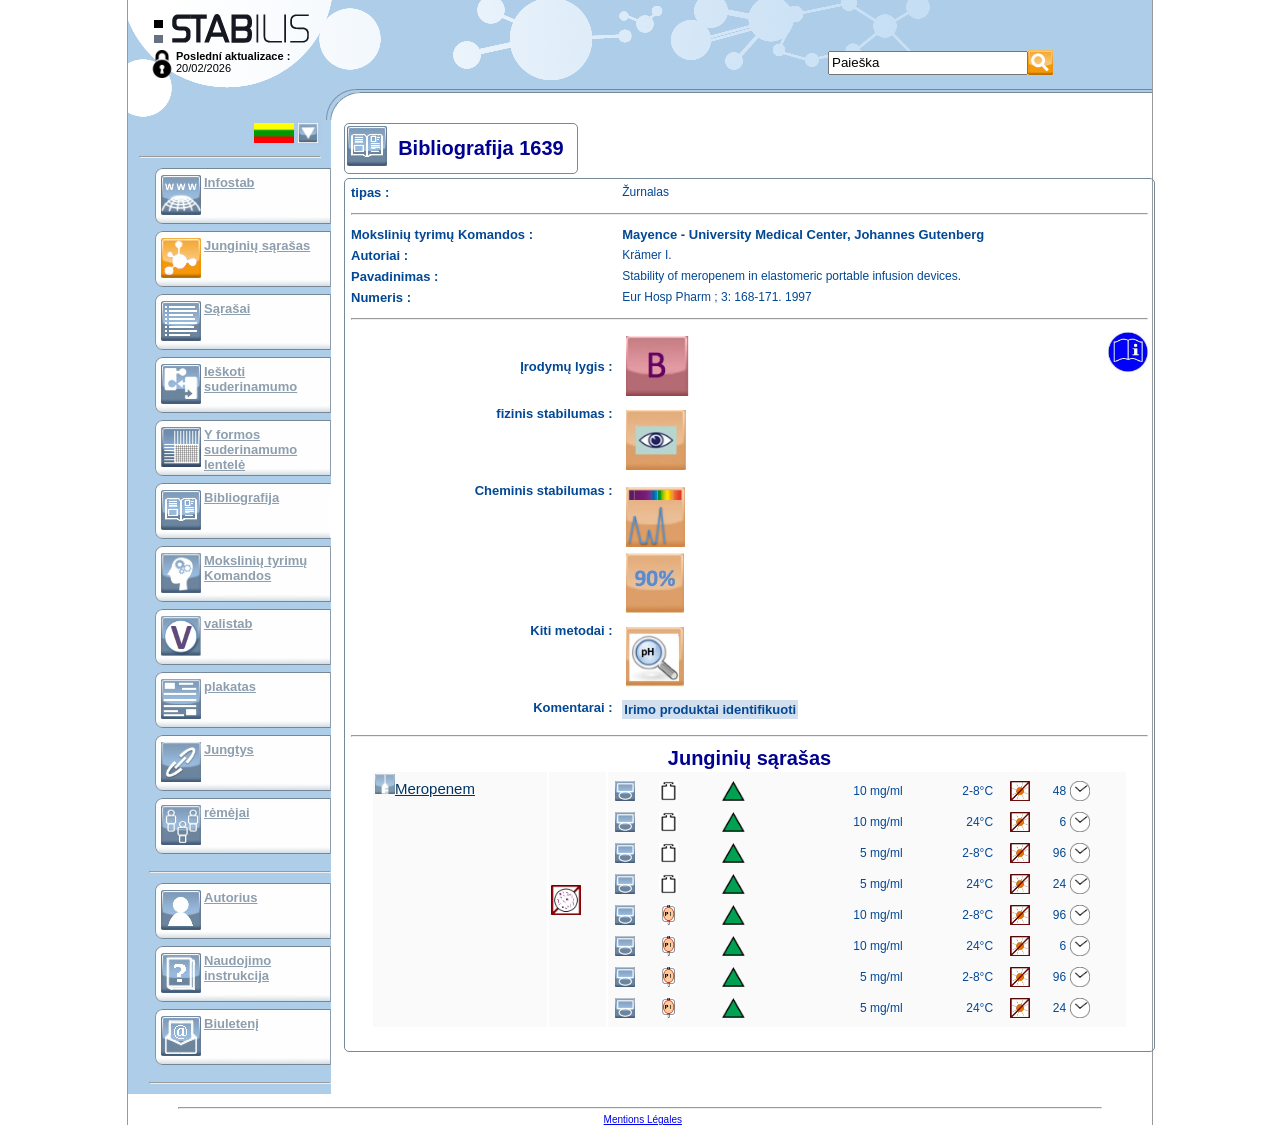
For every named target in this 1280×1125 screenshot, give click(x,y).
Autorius (230, 897)
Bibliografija (241, 497)
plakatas (230, 686)
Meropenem (425, 788)
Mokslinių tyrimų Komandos (255, 568)
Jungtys (229, 749)
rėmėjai (227, 812)
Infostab (229, 182)
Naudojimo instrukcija (237, 968)
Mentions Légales (643, 1119)
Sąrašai (227, 308)
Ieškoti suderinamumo (250, 379)
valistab (228, 623)
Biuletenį (231, 1023)
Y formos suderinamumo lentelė (250, 449)
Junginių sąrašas (257, 245)
